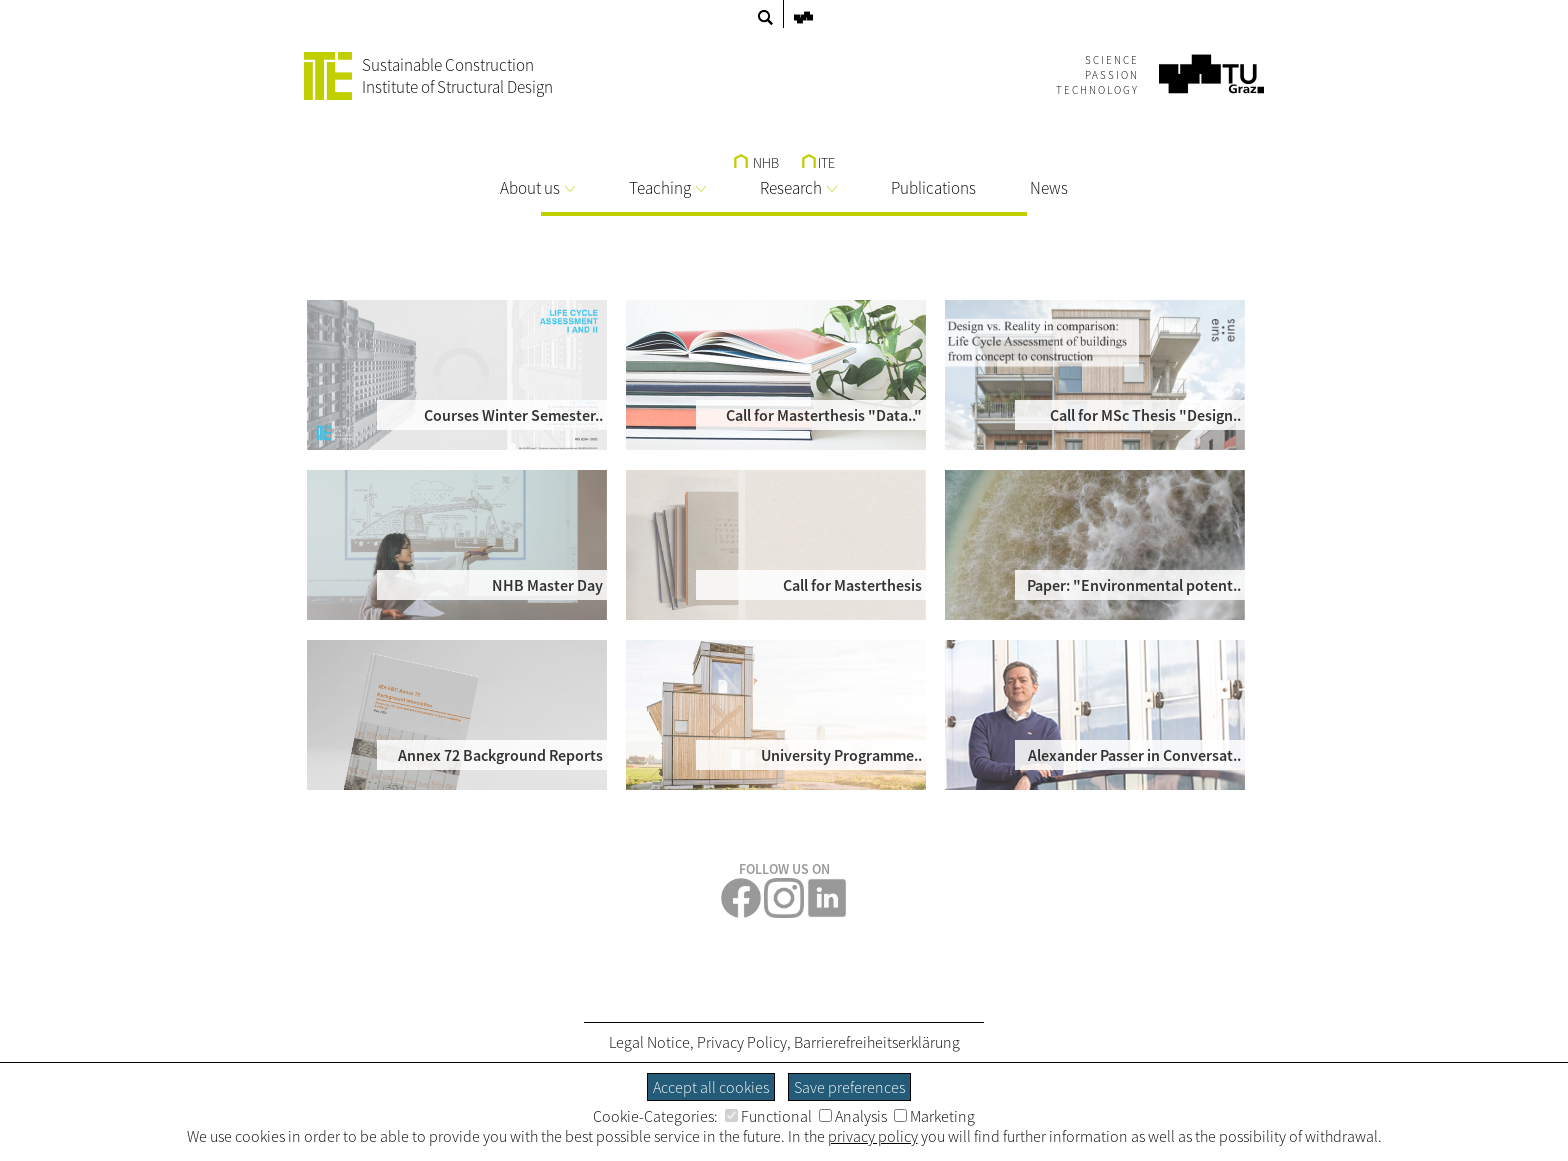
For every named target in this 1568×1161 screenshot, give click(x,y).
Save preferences (849, 1087)
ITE (818, 163)
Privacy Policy (742, 1042)
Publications (933, 188)
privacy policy (873, 1136)
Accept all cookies (711, 1087)
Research (798, 188)
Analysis (853, 1116)
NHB (756, 163)
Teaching (667, 188)
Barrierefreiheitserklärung (877, 1042)
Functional (768, 1116)
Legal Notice (649, 1042)
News (1049, 188)
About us (537, 188)
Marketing (934, 1116)
